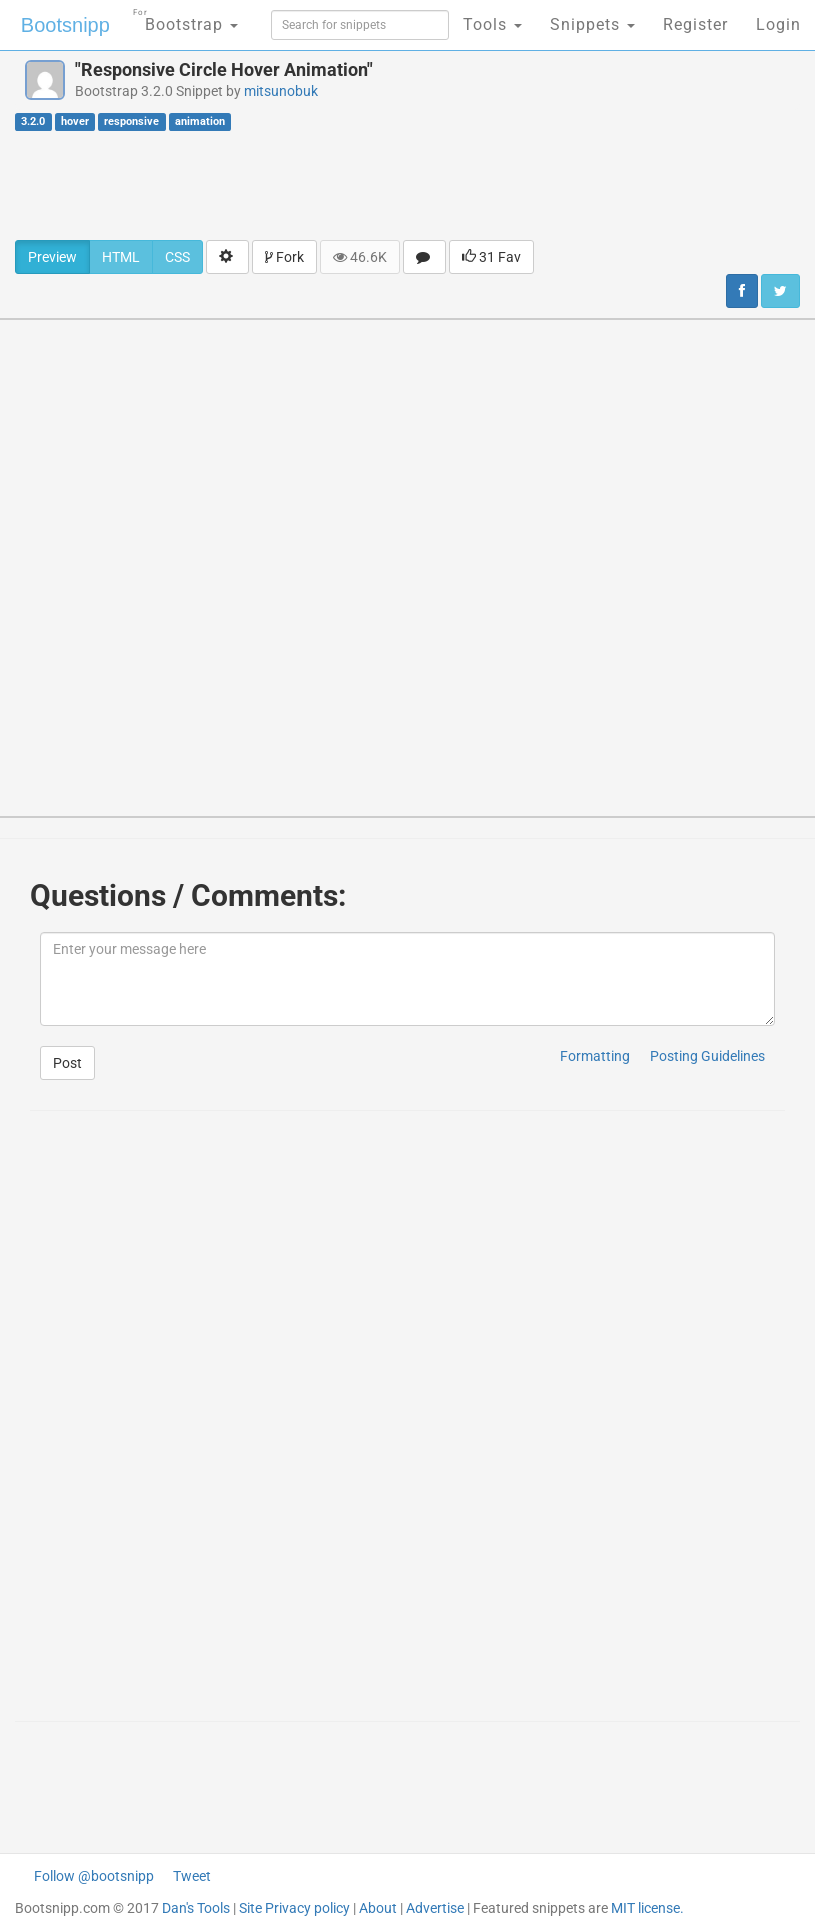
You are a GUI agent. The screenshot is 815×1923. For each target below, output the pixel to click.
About (378, 1908)
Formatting (595, 1056)
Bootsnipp (65, 25)
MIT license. (647, 1908)
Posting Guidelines (707, 1056)
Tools (492, 24)
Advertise (435, 1908)
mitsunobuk (281, 91)
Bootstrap (185, 18)
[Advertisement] (408, 185)
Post (67, 1063)
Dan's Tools (196, 1908)
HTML (121, 257)
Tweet (192, 1876)
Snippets (592, 24)
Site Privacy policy (294, 1908)
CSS (177, 257)
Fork (284, 257)
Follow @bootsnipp (94, 1876)
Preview (52, 257)
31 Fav (491, 257)
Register (695, 24)
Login (778, 24)
